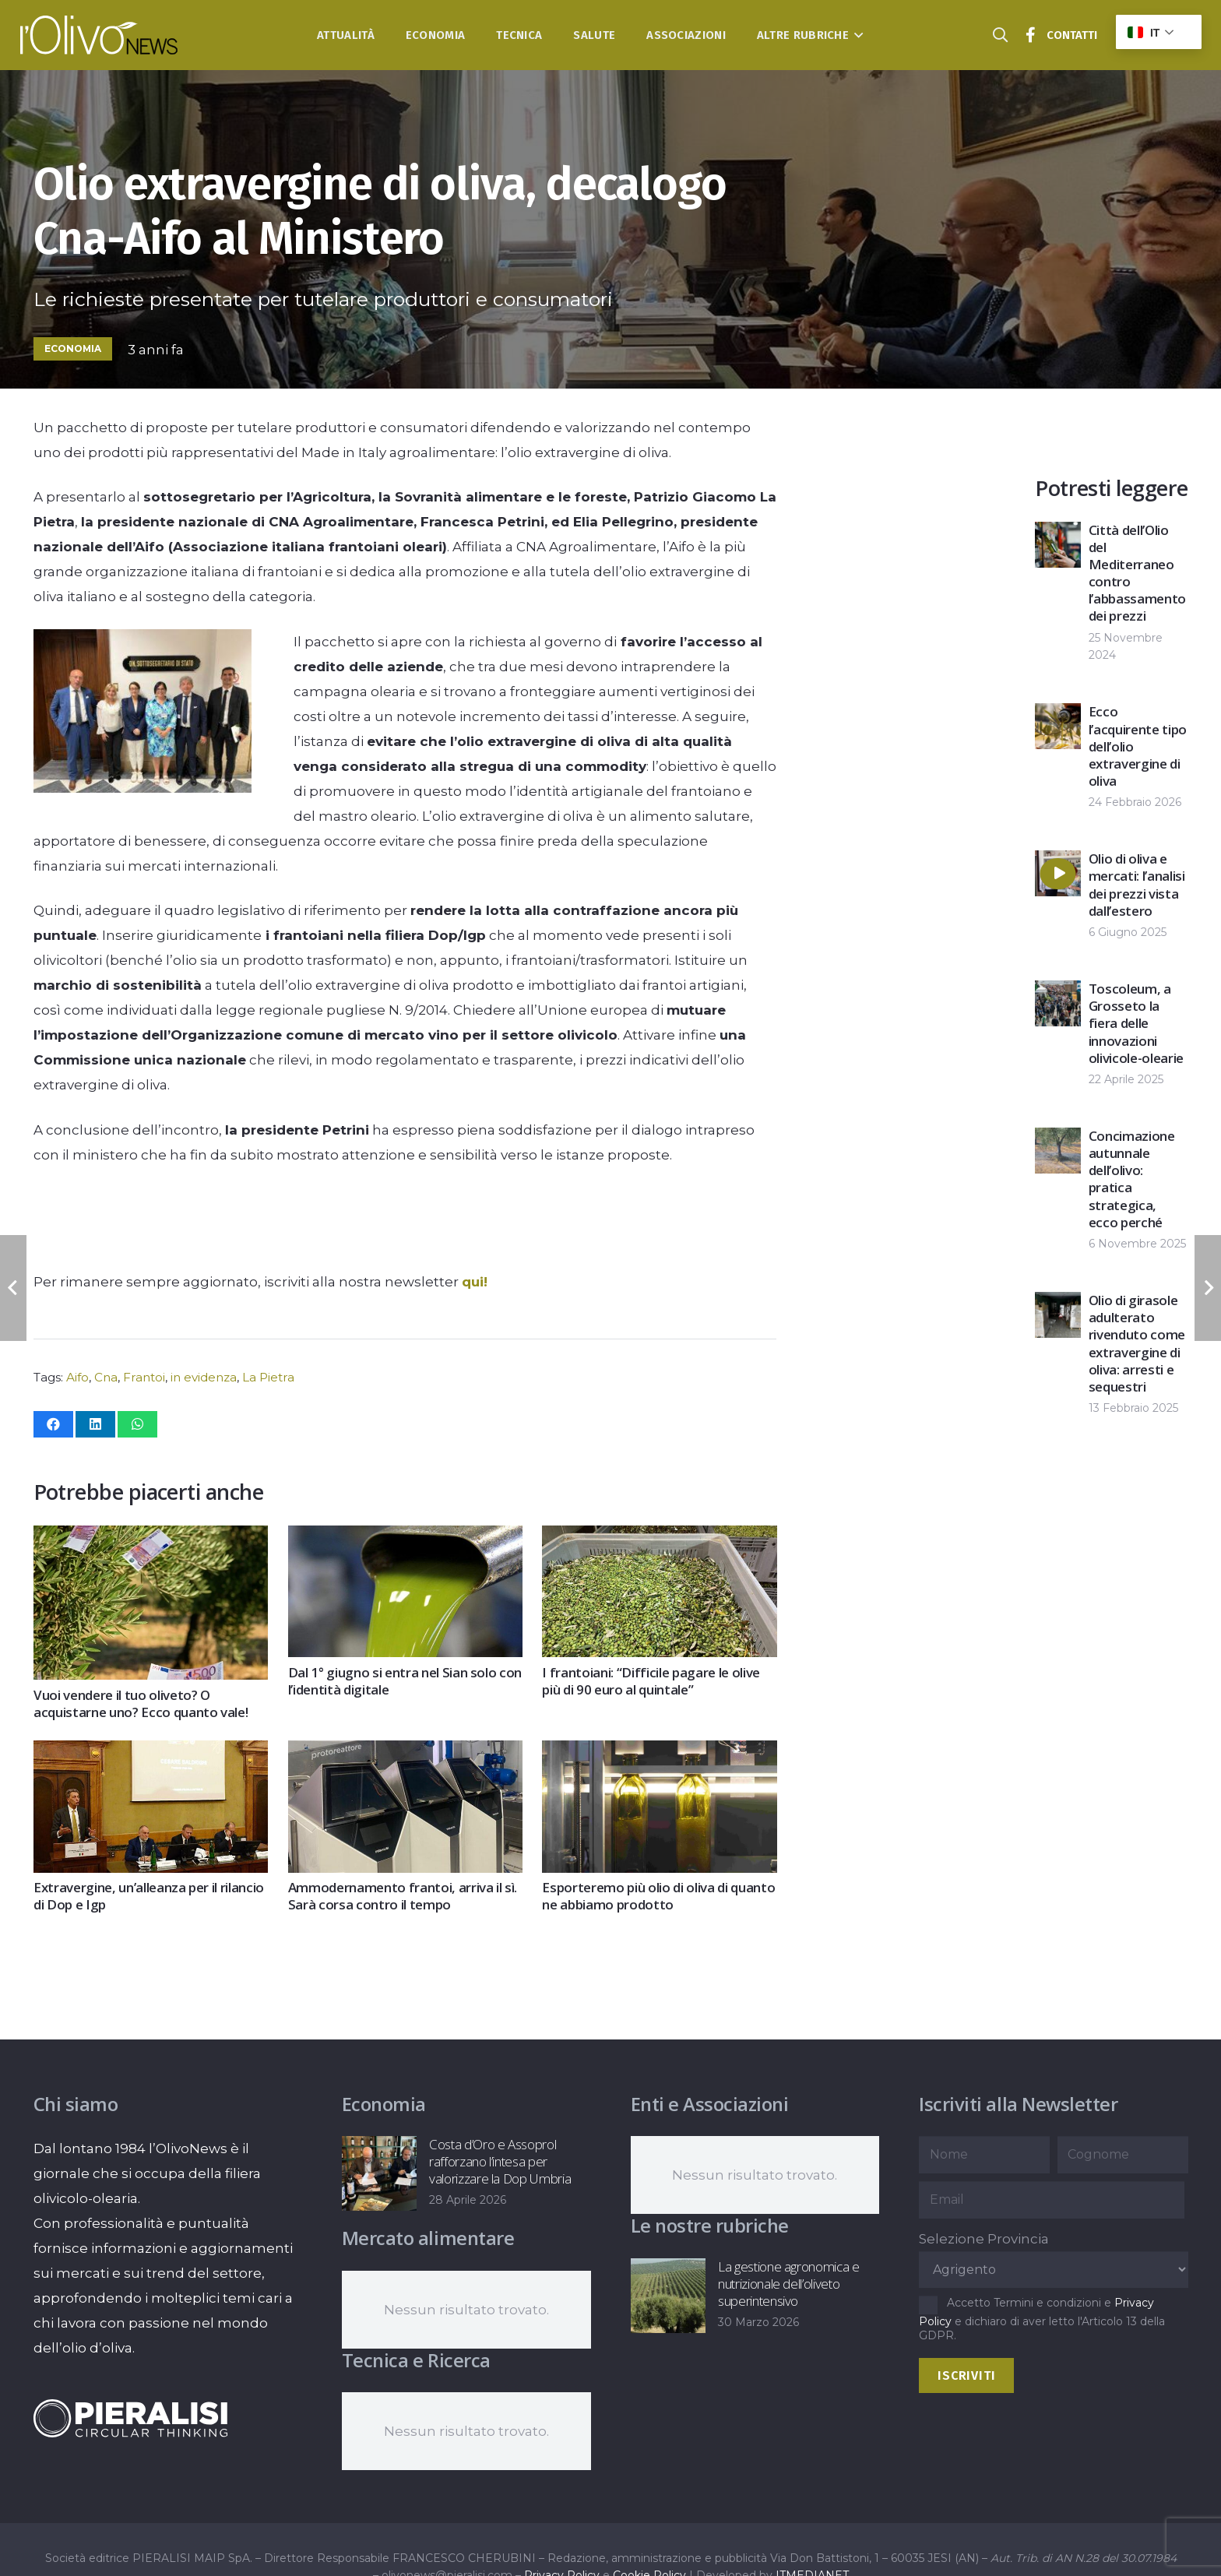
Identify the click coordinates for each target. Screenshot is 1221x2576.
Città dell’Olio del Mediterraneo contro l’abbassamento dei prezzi (1137, 573)
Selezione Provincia (984, 2239)
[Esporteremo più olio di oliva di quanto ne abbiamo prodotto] (659, 1753)
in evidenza (204, 1377)
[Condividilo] (53, 1424)
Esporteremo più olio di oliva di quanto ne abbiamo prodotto (658, 1895)
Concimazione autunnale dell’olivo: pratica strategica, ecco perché (1132, 1178)
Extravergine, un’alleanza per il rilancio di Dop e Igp (148, 1895)
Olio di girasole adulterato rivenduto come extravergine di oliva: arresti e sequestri (1137, 1343)
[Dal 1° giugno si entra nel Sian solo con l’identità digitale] (404, 1538)
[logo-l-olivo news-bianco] (99, 35)
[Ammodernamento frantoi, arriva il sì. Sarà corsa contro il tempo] (404, 1753)
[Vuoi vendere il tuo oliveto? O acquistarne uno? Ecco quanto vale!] (150, 1538)
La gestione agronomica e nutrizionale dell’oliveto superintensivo (788, 2284)
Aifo (77, 1377)
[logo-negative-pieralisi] (130, 2418)
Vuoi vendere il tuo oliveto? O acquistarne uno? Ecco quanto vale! (140, 1703)
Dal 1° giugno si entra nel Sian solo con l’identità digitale (404, 1680)
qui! (474, 1282)
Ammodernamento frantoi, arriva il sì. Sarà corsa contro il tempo (401, 1895)
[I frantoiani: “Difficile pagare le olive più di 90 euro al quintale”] (659, 1538)
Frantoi (144, 1377)
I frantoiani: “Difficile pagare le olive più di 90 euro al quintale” (650, 1680)
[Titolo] (1031, 35)
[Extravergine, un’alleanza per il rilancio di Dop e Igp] (150, 1753)
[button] (856, 35)
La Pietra (268, 1377)
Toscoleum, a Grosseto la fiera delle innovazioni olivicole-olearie (1136, 1023)
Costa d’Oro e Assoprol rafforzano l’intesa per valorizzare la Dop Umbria (500, 2161)
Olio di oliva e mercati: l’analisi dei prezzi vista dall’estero (1137, 884)
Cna (106, 1377)
